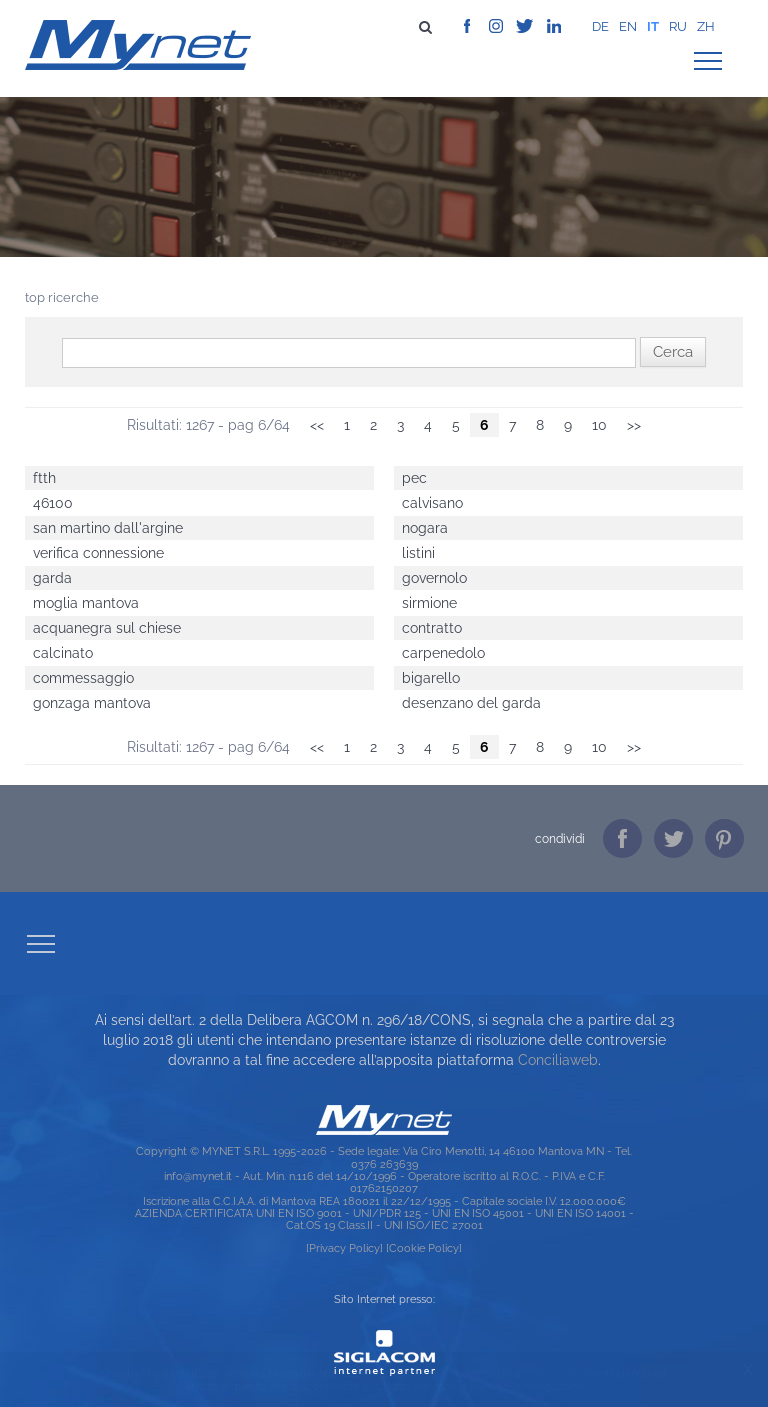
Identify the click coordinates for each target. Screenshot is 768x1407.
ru (678, 26)
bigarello (431, 678)
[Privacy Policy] (344, 1248)
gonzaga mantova (92, 703)
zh (706, 26)
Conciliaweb (558, 1060)
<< (317, 425)
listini (418, 553)
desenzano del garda (471, 703)
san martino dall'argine (108, 528)
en (628, 26)
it (653, 26)
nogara (425, 528)
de (600, 26)
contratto (432, 628)
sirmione (429, 603)
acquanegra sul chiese (107, 628)
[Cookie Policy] (424, 1248)
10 (599, 425)
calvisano (432, 503)
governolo (434, 578)
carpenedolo (443, 653)
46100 (53, 503)
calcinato (63, 653)
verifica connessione (98, 553)
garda (52, 578)
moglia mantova (86, 603)
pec (414, 478)
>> (634, 425)
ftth (44, 478)
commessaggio (83, 678)
